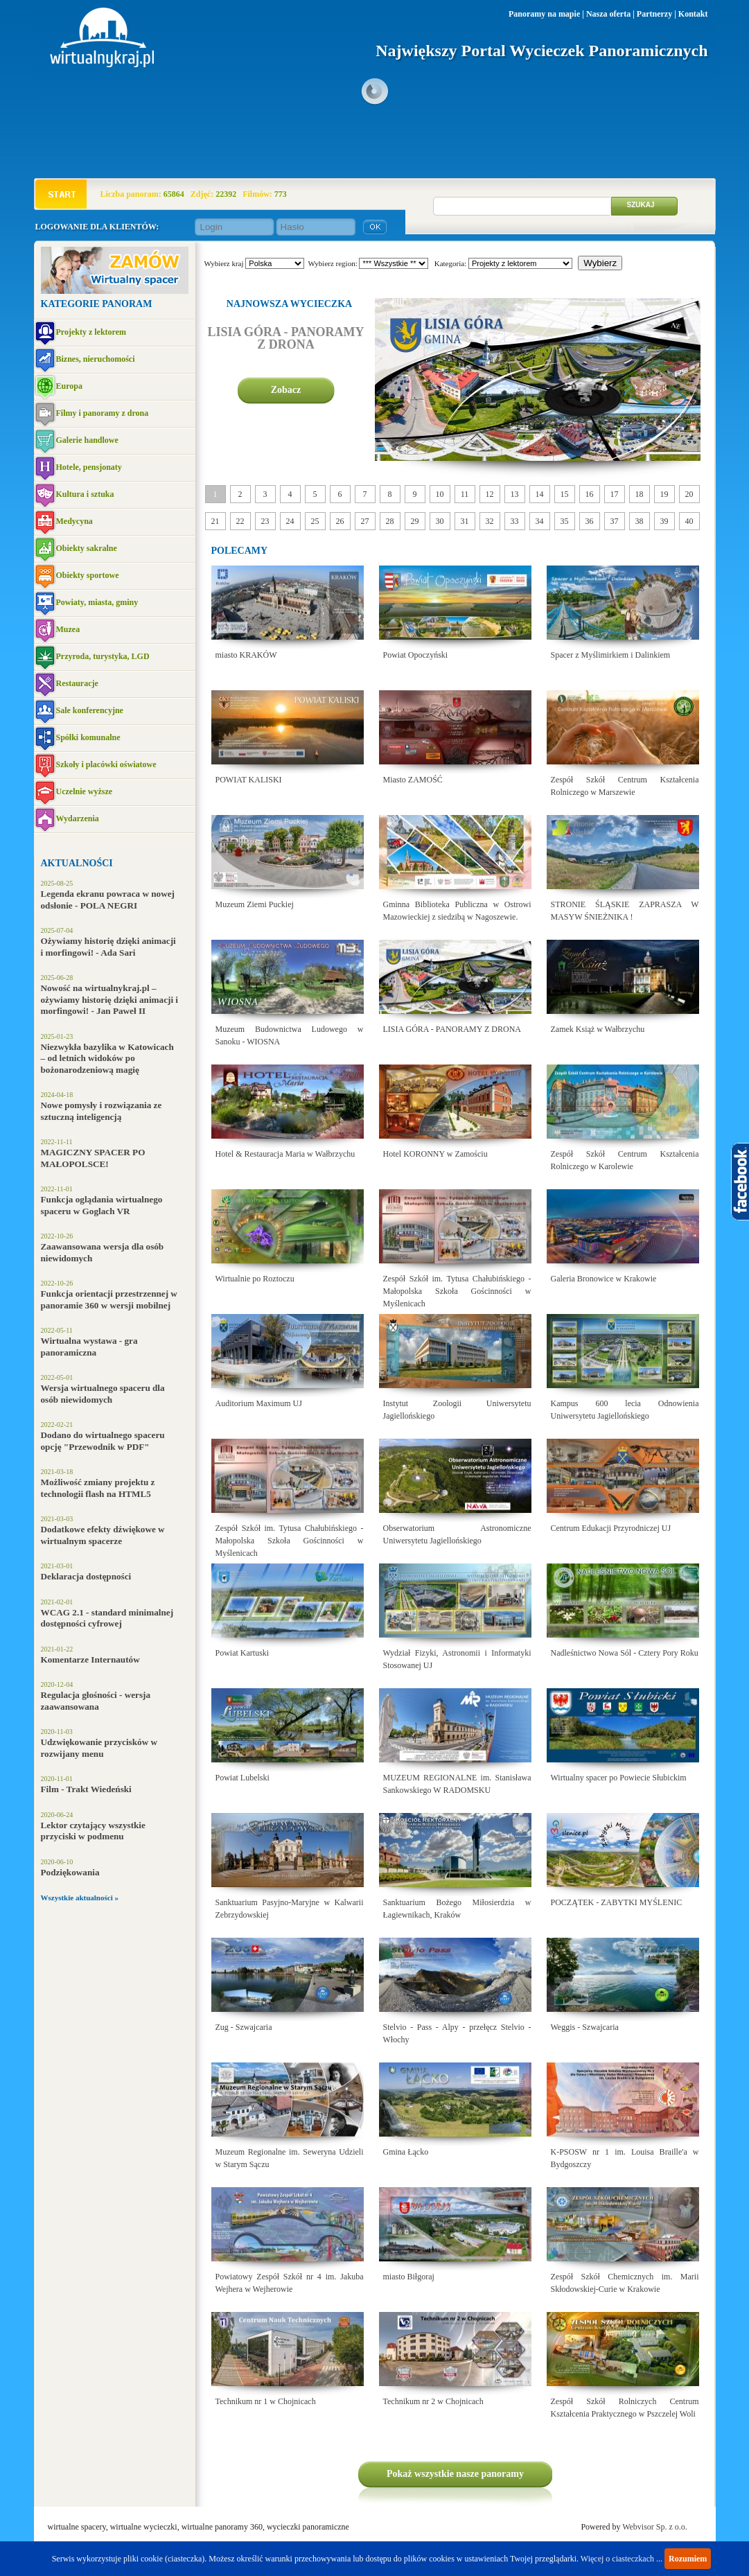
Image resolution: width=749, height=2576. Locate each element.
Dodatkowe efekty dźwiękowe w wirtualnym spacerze (103, 1535)
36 (589, 521)
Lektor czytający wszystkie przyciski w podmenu (93, 1831)
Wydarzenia (77, 818)
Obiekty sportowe (87, 575)
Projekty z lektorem (91, 332)
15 (565, 494)
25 (315, 521)
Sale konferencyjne (89, 710)
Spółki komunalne (88, 737)
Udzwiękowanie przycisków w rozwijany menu (99, 1748)
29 (415, 521)
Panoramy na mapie (544, 14)
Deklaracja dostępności (86, 1576)
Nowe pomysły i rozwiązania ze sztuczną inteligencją (101, 1111)
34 (540, 521)
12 (490, 494)
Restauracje (77, 683)
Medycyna (74, 521)
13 (515, 494)
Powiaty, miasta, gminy (97, 602)
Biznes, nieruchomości (95, 359)
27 (365, 521)
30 (440, 521)
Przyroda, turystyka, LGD (103, 656)
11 (465, 494)
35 (565, 521)
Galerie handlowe (87, 440)
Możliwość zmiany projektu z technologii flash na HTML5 (98, 1488)
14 (540, 494)
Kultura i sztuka (85, 494)
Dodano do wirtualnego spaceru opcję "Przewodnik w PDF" (103, 1441)
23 (265, 521)
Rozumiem (688, 2559)
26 (340, 521)
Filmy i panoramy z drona (102, 413)
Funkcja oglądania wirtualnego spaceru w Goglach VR (102, 1205)
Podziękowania (70, 1872)
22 (240, 521)
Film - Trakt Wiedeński (86, 1789)
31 (465, 521)
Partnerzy (654, 14)
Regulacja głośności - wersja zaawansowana (96, 1701)
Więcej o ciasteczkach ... (621, 2559)
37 (614, 521)
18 (639, 494)
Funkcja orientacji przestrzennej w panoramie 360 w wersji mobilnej (109, 1299)
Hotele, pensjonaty (89, 467)
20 (689, 494)
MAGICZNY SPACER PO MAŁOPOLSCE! (93, 1158)
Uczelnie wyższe (84, 791)
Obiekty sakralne (86, 548)
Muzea (68, 629)
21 (215, 521)
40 (689, 521)
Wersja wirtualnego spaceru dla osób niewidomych (103, 1394)
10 (440, 494)
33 (515, 521)
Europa (69, 386)
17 (614, 494)
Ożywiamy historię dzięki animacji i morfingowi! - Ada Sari (108, 947)
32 (490, 521)
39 (664, 521)
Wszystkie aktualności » (79, 1897)
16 (589, 494)
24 (290, 521)
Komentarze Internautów (90, 1659)
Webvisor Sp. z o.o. (654, 2527)
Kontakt (693, 14)
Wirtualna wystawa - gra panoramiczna (89, 1346)
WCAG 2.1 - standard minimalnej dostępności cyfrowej (107, 1618)
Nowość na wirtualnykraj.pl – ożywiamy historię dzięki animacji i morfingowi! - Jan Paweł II (110, 999)
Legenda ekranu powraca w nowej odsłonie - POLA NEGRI (108, 899)
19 (664, 494)
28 (390, 521)
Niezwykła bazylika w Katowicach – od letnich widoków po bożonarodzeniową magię (107, 1058)
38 (639, 521)
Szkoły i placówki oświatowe (106, 764)
